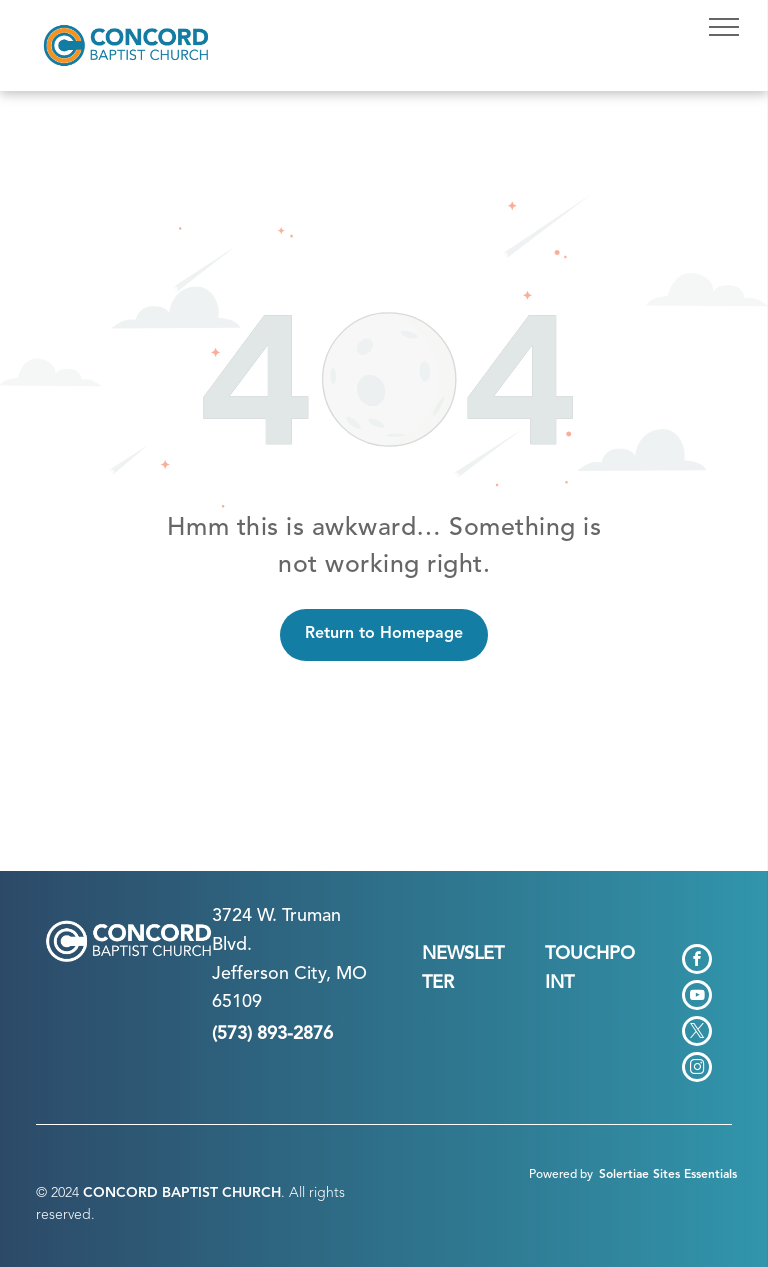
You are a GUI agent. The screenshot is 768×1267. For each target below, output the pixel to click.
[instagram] (697, 1069)
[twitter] (697, 1033)
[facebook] (697, 961)
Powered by (561, 1175)
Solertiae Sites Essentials (668, 1175)
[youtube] (697, 997)
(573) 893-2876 (272, 1034)
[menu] (724, 27)
